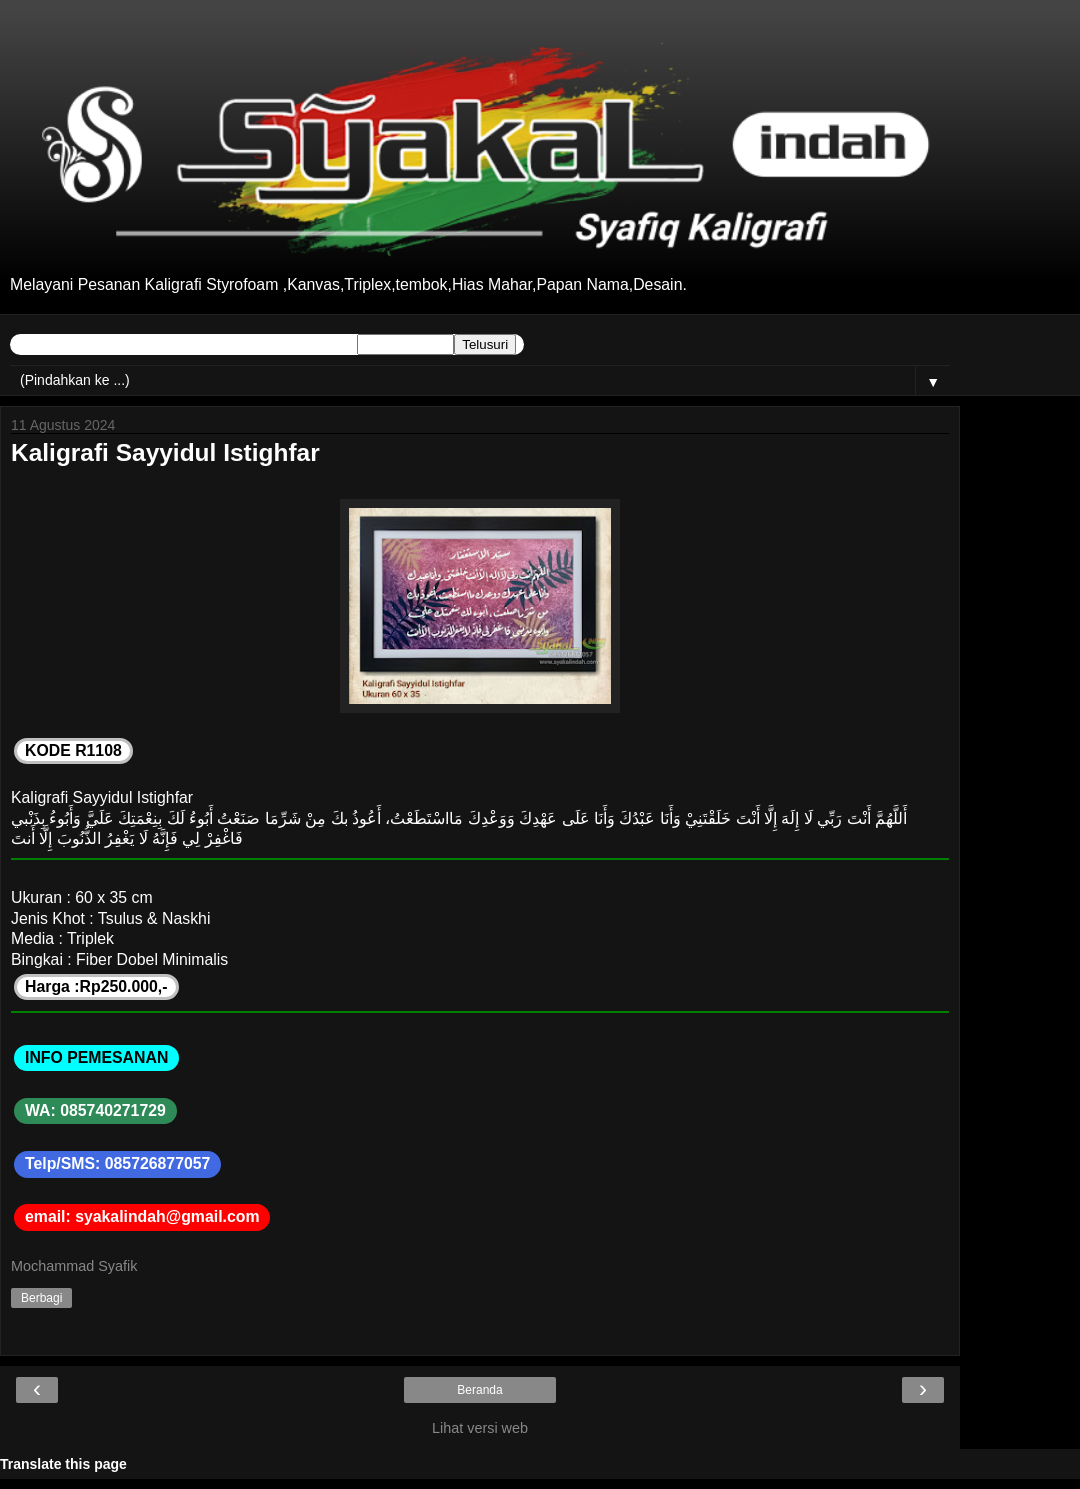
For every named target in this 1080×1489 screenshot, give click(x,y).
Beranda (479, 1390)
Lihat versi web (480, 1428)
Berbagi (41, 1298)
